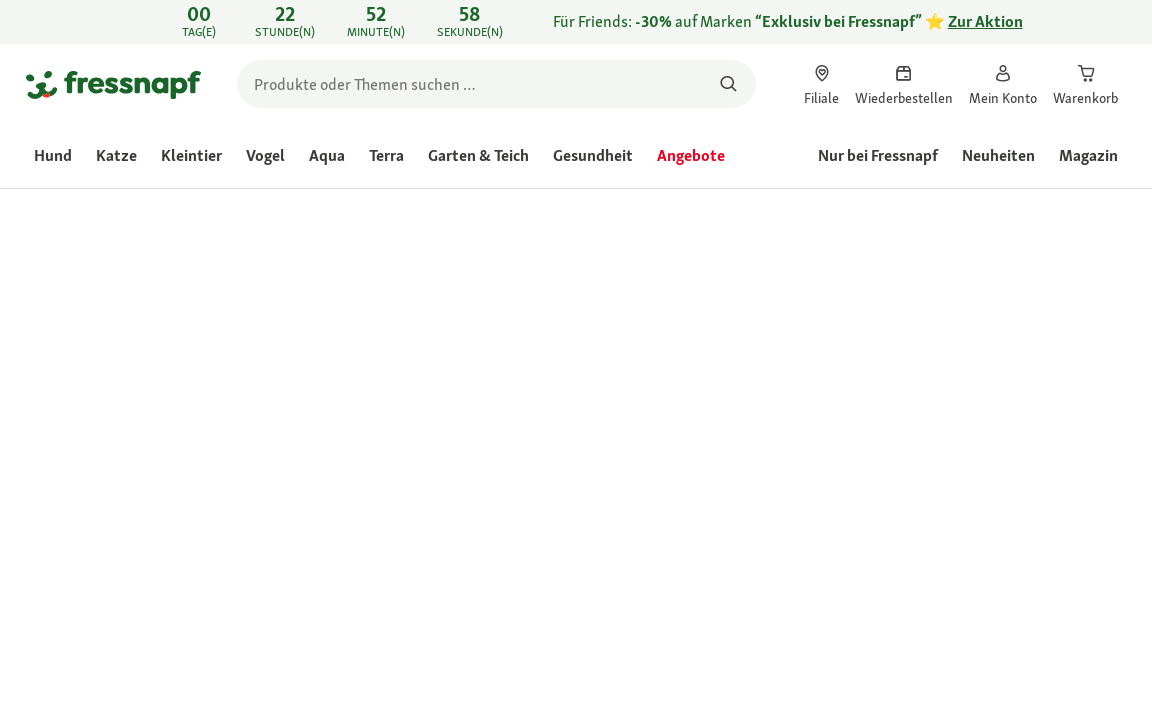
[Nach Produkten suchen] (728, 84)
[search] (496, 84)
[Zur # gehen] (626, 469)
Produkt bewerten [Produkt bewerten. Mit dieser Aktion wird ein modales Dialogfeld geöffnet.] (820, 339)
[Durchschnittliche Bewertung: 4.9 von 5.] (654, 339)
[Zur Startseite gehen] (113, 84)
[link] (576, 22)
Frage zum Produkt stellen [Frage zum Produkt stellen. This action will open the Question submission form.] (963, 339)
